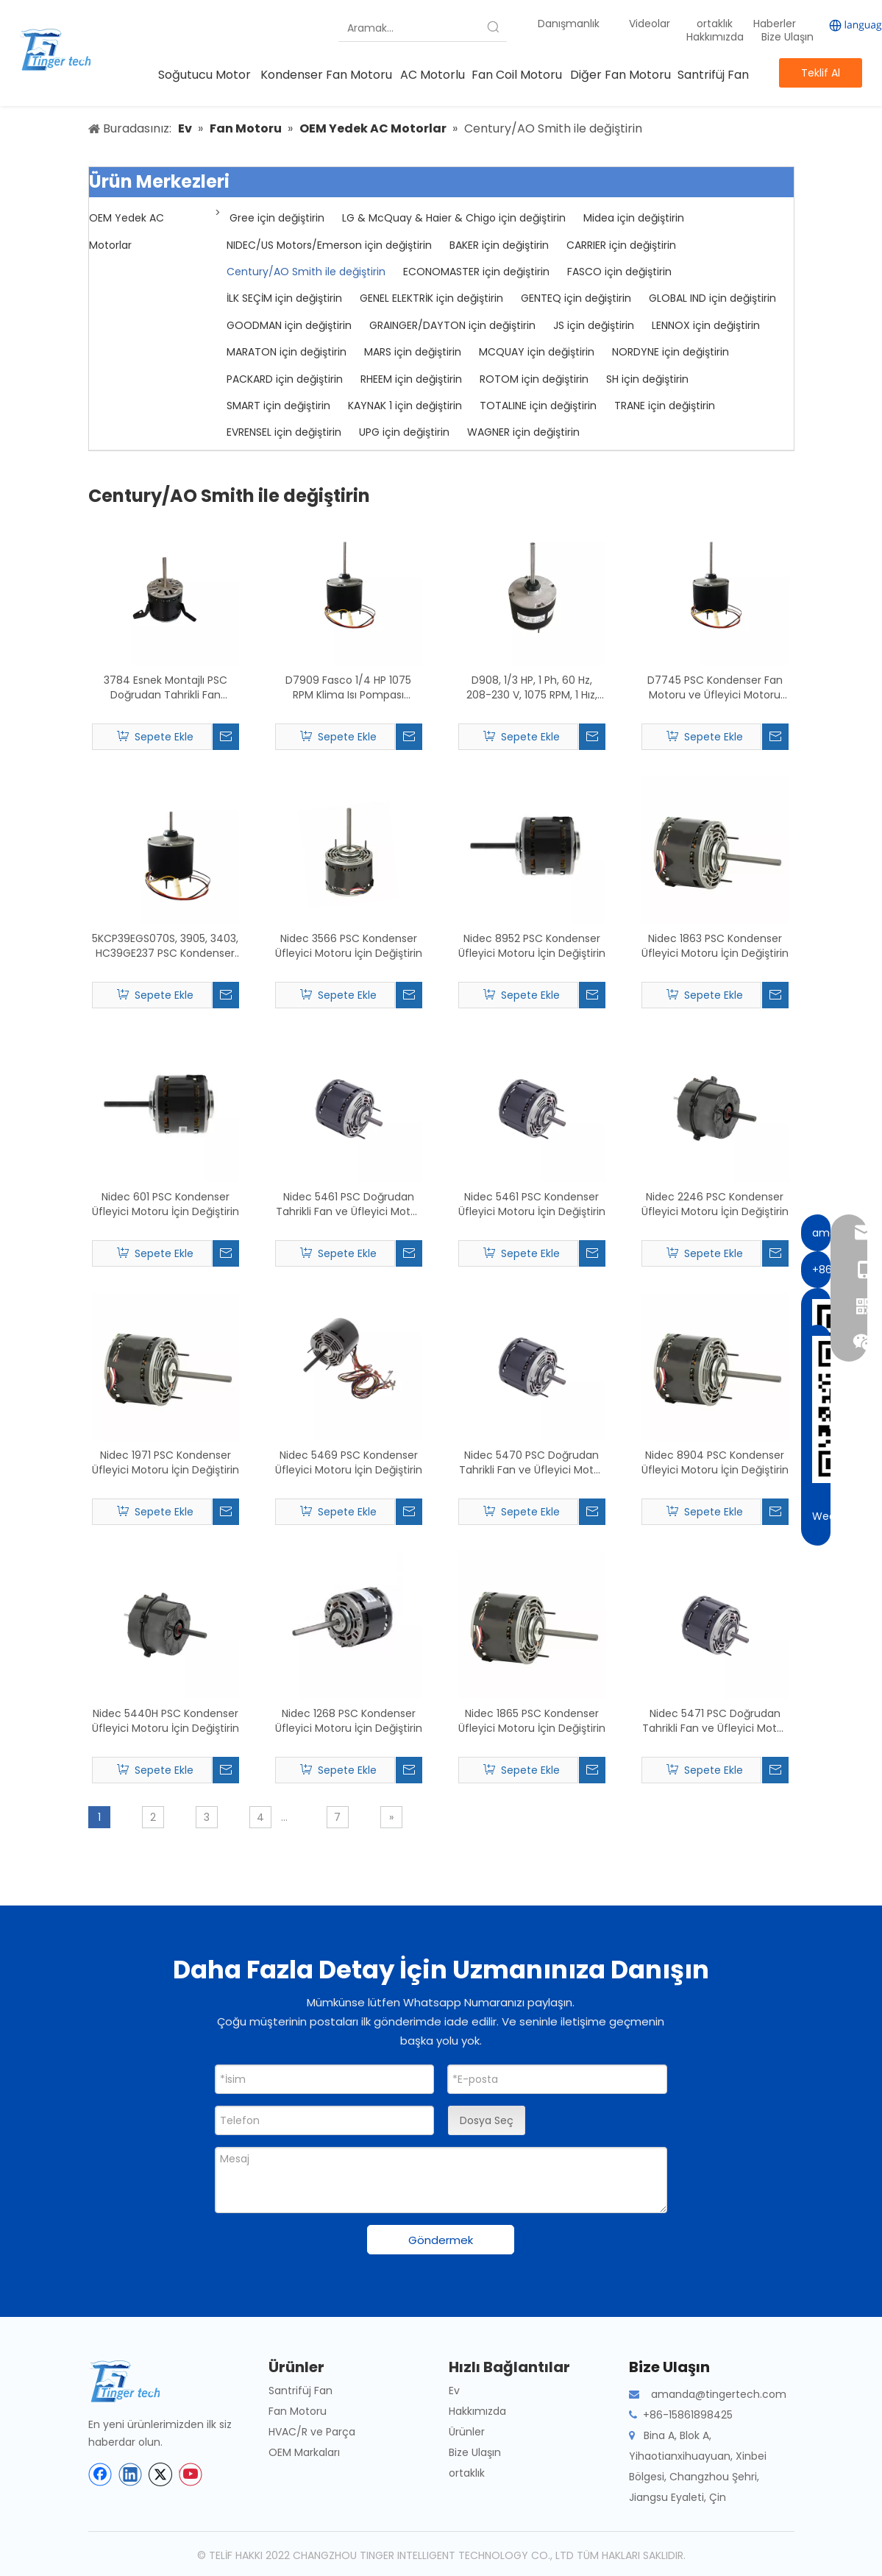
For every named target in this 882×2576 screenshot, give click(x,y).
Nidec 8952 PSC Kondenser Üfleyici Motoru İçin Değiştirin (531, 945)
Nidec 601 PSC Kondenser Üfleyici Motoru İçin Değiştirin (165, 1204)
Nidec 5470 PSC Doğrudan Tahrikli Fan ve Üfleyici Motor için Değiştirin (531, 1462)
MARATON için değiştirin (286, 351)
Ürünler (467, 2431)
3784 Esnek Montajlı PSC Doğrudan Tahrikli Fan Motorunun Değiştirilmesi (165, 687)
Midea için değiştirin (633, 217)
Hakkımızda (715, 36)
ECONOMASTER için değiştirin (476, 271)
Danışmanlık (569, 23)
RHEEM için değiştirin (411, 379)
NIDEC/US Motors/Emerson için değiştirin (329, 245)
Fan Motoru (297, 2411)
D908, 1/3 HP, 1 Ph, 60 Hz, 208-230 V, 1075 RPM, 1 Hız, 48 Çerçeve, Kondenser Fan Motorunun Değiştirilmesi (531, 687)
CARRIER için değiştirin (621, 245)
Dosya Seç (486, 2120)
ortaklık (716, 23)
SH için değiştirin (647, 379)
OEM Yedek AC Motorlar (126, 231)
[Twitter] (160, 2474)
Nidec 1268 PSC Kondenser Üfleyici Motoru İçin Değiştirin (348, 1720)
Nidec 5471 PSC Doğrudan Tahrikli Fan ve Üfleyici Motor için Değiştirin (714, 1720)
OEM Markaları (304, 2452)
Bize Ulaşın (787, 36)
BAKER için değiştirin (499, 245)
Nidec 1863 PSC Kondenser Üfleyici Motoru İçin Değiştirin (715, 945)
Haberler (776, 23)
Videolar (649, 23)
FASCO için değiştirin (619, 271)
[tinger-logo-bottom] (136, 2381)
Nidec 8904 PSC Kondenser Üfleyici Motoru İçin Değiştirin (715, 1462)
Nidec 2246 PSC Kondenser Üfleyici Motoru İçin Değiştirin (715, 1204)
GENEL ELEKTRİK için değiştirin (431, 298)
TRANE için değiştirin (664, 405)
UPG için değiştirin (404, 432)
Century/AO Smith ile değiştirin (306, 271)
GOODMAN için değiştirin (289, 325)
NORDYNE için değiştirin (670, 351)
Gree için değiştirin (277, 217)
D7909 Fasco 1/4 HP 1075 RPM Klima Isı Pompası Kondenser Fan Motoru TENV (348, 687)
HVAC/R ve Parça (311, 2431)
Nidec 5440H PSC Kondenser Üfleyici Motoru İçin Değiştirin (165, 1720)
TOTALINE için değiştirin (538, 405)
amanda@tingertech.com (718, 2394)
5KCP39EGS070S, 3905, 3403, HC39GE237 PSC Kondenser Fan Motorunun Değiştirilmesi (165, 945)
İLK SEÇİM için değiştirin (284, 298)
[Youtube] (190, 2474)
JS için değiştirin (593, 325)
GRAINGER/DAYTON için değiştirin (452, 325)
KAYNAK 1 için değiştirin (405, 405)
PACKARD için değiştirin (285, 379)
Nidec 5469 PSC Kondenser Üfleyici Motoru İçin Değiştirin (348, 1462)
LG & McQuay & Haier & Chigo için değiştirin (454, 217)
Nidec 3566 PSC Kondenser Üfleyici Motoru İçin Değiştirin (348, 945)
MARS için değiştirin (412, 351)
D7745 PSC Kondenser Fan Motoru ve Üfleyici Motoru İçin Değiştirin (715, 687)
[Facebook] (100, 2474)
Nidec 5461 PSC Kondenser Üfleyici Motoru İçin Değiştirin (531, 1204)
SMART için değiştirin (278, 405)
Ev (454, 2390)
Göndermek (440, 2240)
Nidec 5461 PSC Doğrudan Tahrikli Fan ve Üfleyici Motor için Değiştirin (348, 1204)
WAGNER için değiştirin (523, 432)
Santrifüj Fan (300, 2390)
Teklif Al (820, 73)
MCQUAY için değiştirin (536, 351)
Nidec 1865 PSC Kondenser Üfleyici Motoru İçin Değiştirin (531, 1720)
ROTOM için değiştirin (534, 379)
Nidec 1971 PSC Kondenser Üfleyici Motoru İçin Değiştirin (165, 1462)
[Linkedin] (130, 2474)
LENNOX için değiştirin (706, 325)
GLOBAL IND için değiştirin (712, 298)
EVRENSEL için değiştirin (284, 432)
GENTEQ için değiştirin (576, 298)
